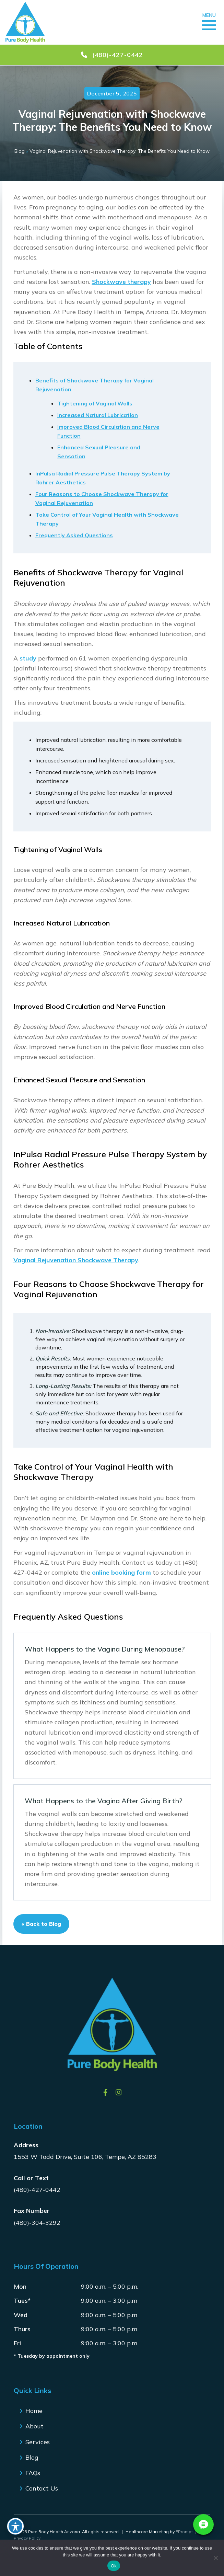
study (27, 658)
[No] (215, 2557)
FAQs (32, 2473)
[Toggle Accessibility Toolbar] (15, 2526)
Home (34, 2411)
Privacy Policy (27, 2538)
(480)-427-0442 (37, 2190)
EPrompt (184, 2531)
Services (37, 2442)
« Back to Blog (41, 1923)
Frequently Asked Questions (74, 535)
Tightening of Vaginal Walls (94, 403)
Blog (19, 151)
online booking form (121, 1572)
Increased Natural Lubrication (97, 415)
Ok (114, 2565)
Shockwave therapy (121, 282)
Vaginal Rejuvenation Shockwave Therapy (75, 1260)
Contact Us (41, 2488)
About (34, 2426)
